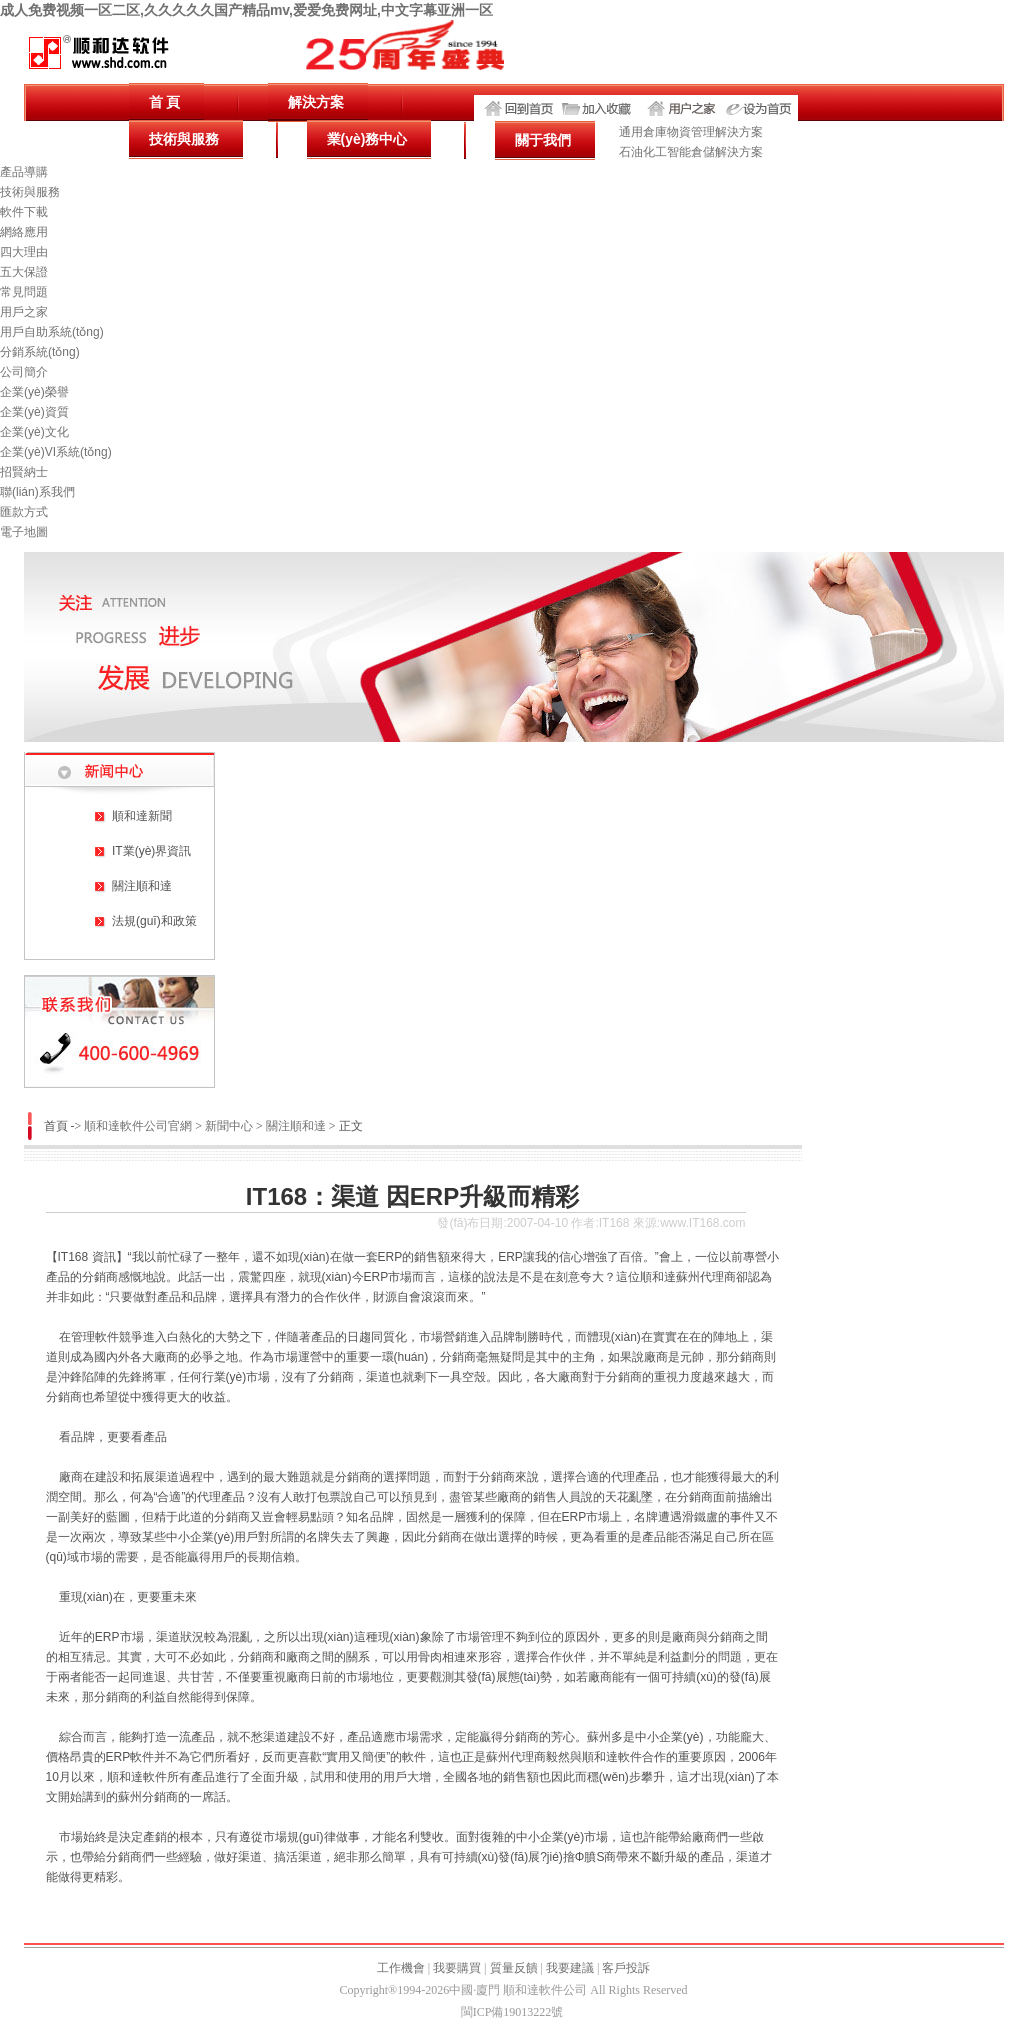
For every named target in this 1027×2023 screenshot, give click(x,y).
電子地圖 (24, 532)
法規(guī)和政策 (154, 921)
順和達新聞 (142, 816)
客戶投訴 (626, 1968)
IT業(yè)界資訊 (151, 851)
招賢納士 (24, 472)
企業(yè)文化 (34, 432)
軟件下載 (24, 212)
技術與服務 (30, 192)
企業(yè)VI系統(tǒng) (56, 452)
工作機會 (401, 1968)
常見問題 (24, 292)
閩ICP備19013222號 (512, 2012)
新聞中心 (229, 1126)
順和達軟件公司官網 (138, 1126)
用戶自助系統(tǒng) (52, 332)
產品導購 (24, 172)
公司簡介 (24, 372)
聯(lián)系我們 (37, 492)
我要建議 (570, 1968)
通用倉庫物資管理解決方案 (691, 132)
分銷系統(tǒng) (40, 352)
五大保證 (24, 272)
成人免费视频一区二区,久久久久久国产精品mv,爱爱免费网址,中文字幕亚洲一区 (246, 10)
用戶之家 (24, 312)
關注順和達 (142, 886)
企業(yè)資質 (34, 412)
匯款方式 (24, 512)
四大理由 (24, 252)
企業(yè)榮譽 (34, 392)
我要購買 (457, 1968)
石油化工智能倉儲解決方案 (691, 152)
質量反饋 (514, 1968)
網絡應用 (24, 232)
